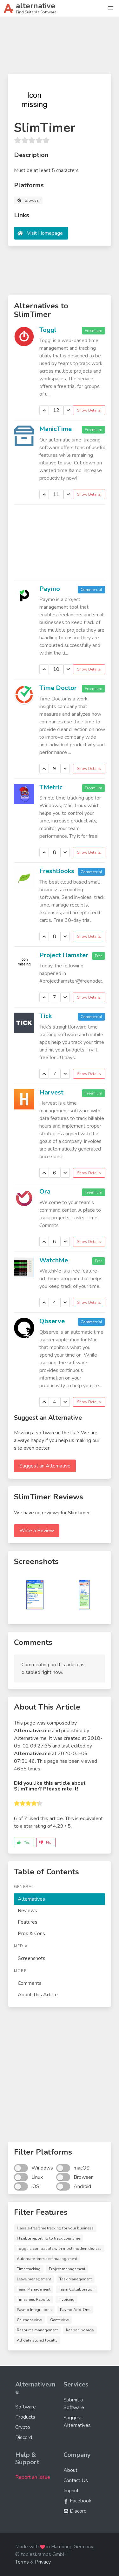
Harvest (51, 1092)
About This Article (38, 1994)
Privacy (43, 2561)
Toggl (47, 330)
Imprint (71, 2490)
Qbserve (52, 1321)
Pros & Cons (31, 1933)
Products (25, 2417)
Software (25, 2406)
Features (27, 1922)
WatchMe (53, 1260)
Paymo (49, 589)
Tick (45, 1016)
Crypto (22, 2427)
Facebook (77, 2500)
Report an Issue (32, 2477)
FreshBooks (56, 871)
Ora (44, 1191)
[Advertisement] (59, 48)
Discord (23, 2437)
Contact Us (75, 2480)
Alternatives (31, 1899)
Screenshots (31, 1958)
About (70, 2470)
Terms (22, 2561)
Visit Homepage (45, 233)
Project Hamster (63, 955)
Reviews (27, 1910)
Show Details (89, 410)
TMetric (51, 787)
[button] (110, 8)
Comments (30, 1983)
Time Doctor (58, 688)
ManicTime (55, 429)
